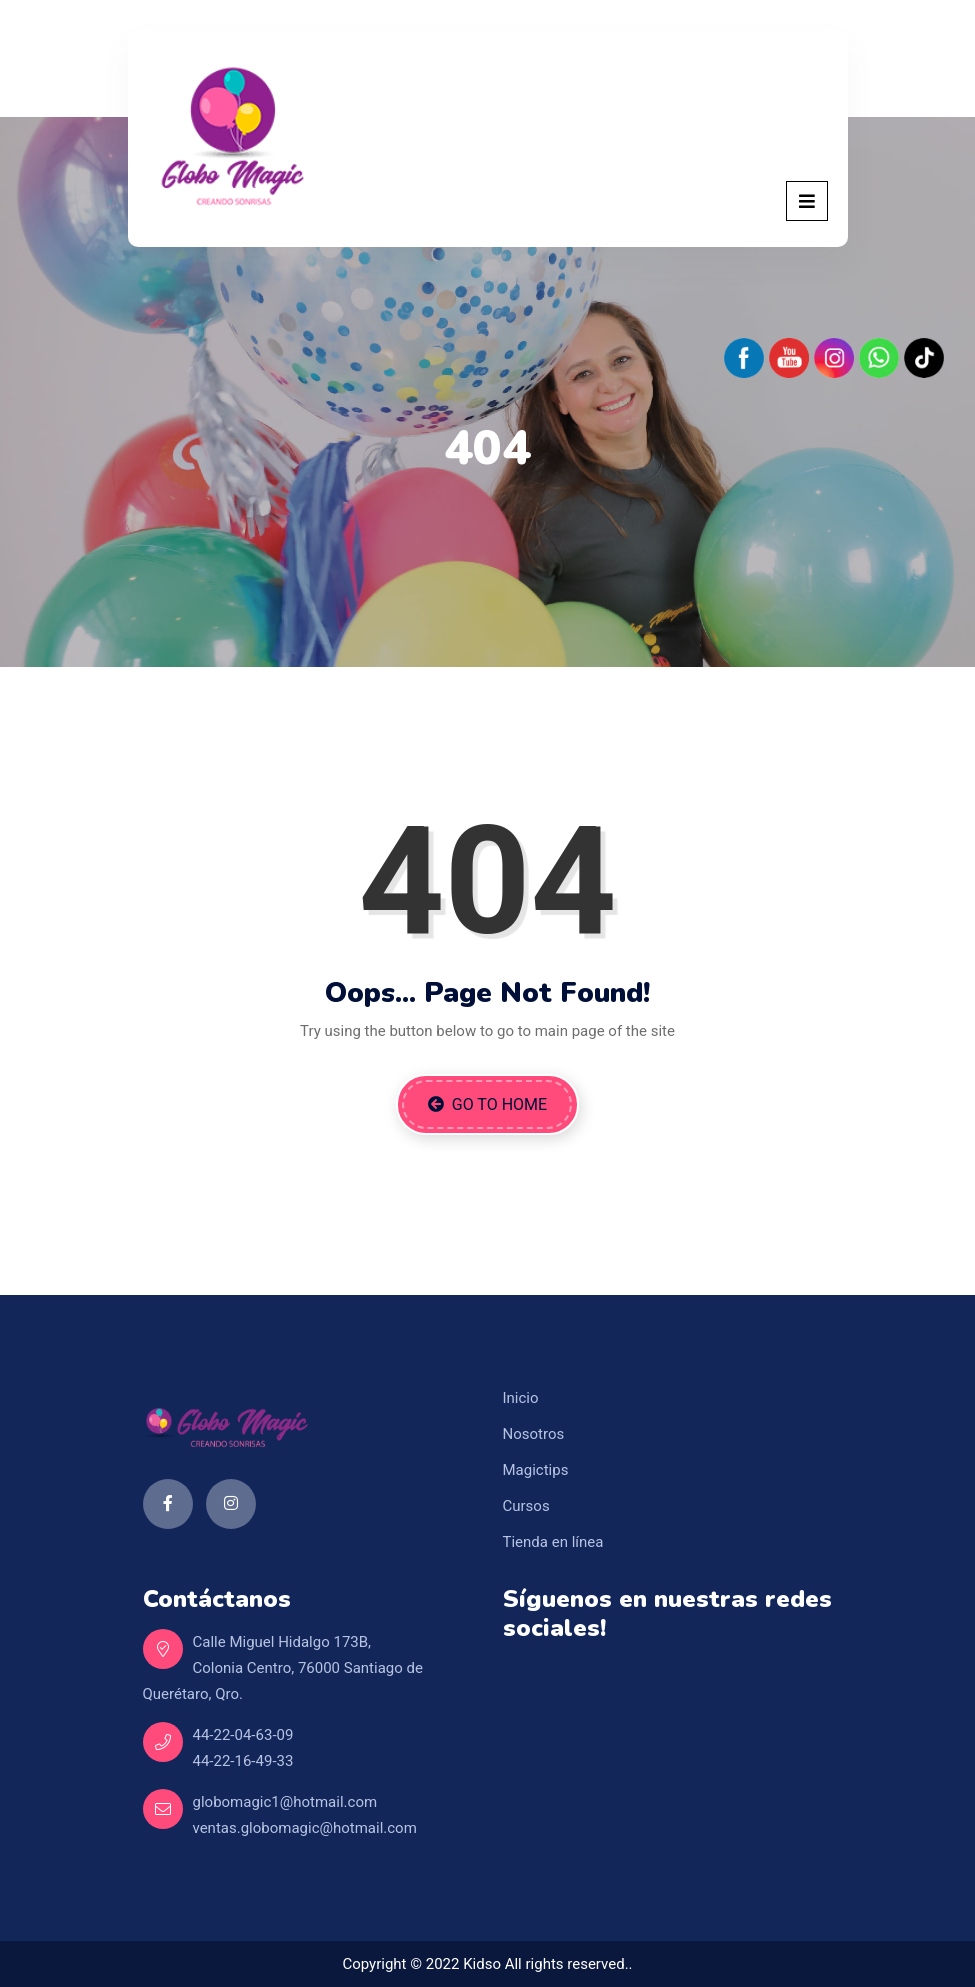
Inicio (521, 1398)
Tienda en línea (553, 1542)
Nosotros (534, 1434)
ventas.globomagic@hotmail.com (305, 1828)
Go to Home (487, 1104)
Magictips (536, 1470)
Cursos (526, 1506)
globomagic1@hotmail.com (285, 1802)
